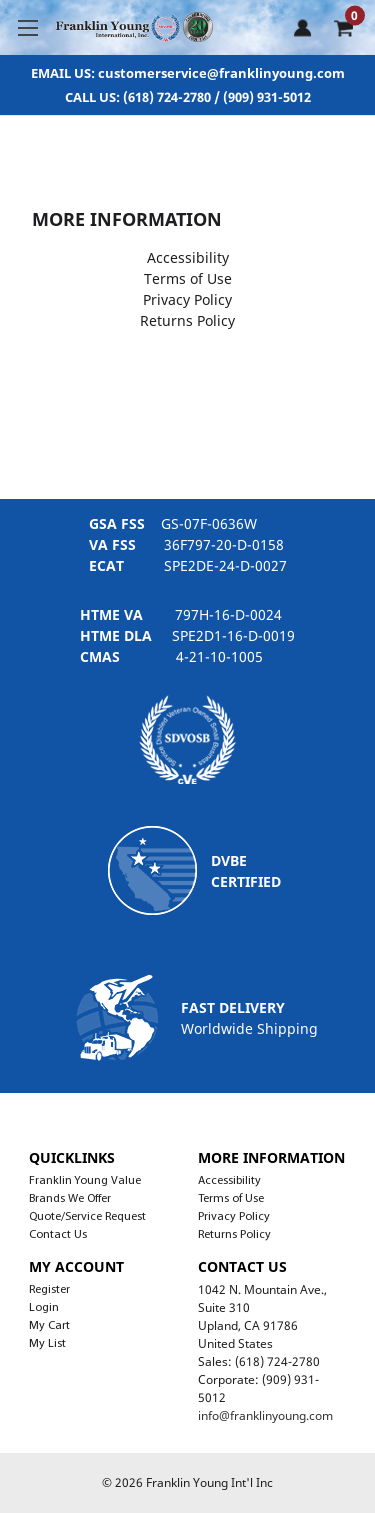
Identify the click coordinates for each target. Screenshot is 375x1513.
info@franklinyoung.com (265, 1415)
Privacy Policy (187, 299)
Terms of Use (188, 278)
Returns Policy (187, 320)
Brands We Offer (70, 1199)
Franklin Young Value (85, 1181)
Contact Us (58, 1235)
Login (44, 1308)
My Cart (49, 1326)
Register (49, 1290)
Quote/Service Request (87, 1217)
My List (47, 1344)
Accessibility (188, 257)
